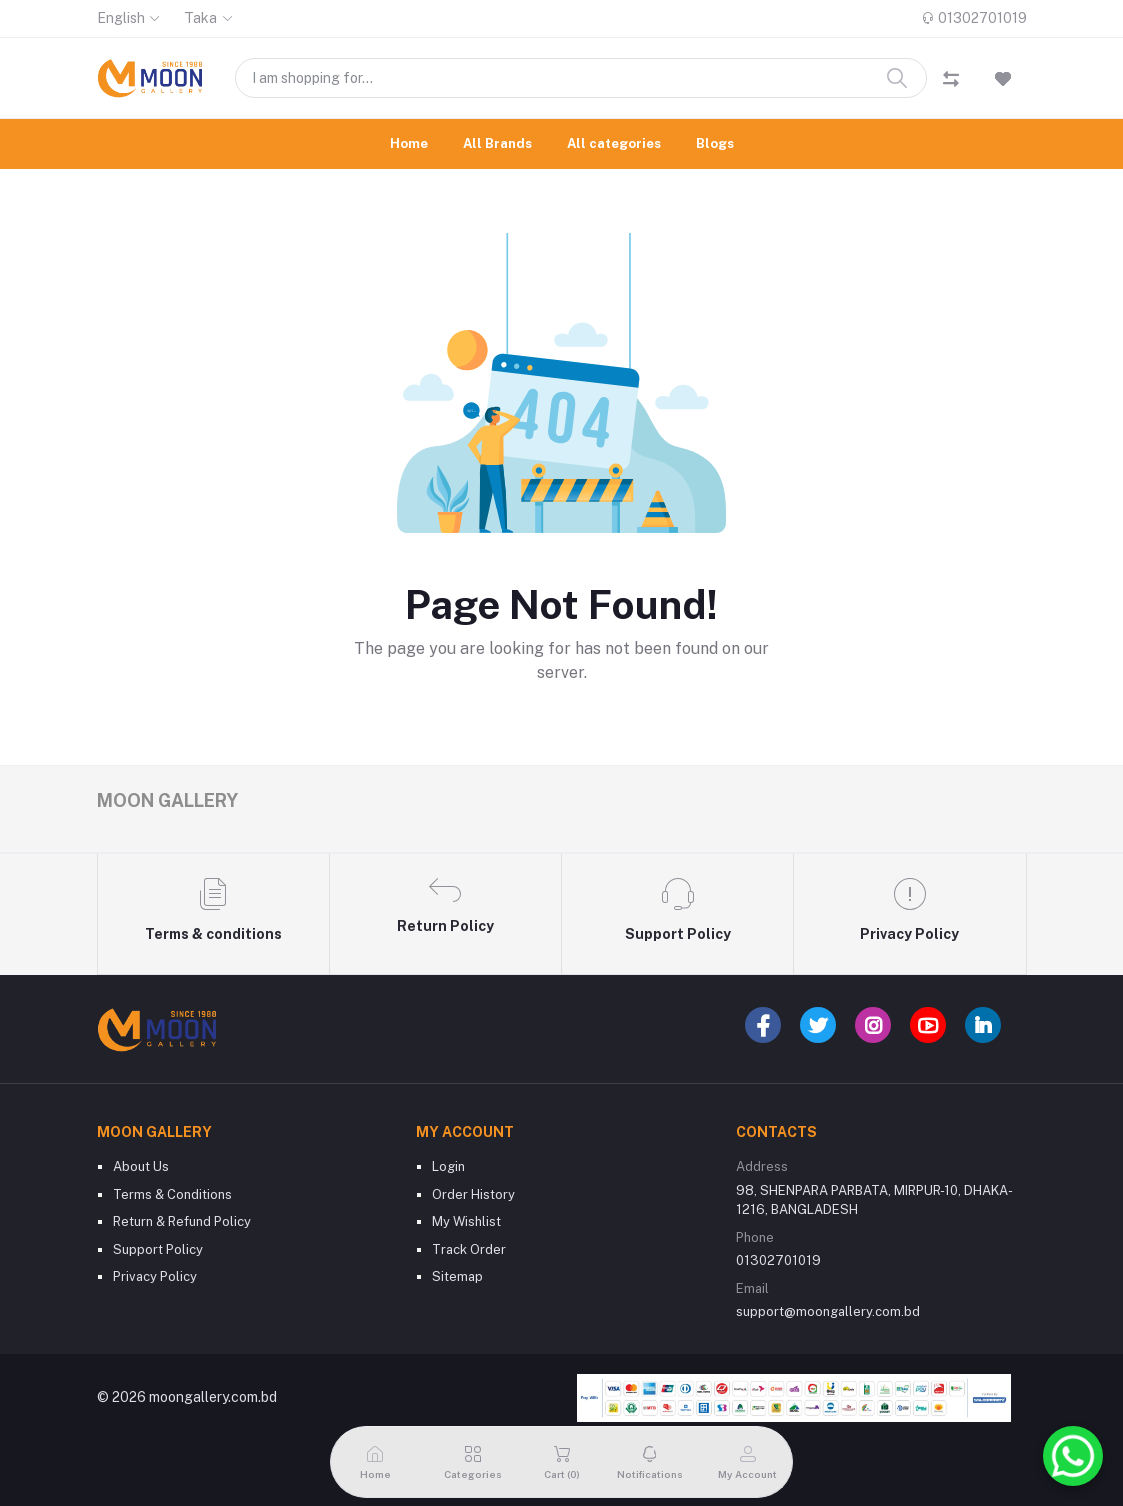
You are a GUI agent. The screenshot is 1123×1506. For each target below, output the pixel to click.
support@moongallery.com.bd (828, 1311)
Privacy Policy (155, 1276)
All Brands (497, 143)
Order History (473, 1194)
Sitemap (457, 1276)
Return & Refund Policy (182, 1221)
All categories (614, 143)
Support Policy (158, 1249)
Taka (200, 18)
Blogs (715, 143)
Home (409, 143)
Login (448, 1166)
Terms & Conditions (172, 1194)
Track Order (469, 1249)
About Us (141, 1166)
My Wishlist (466, 1221)
